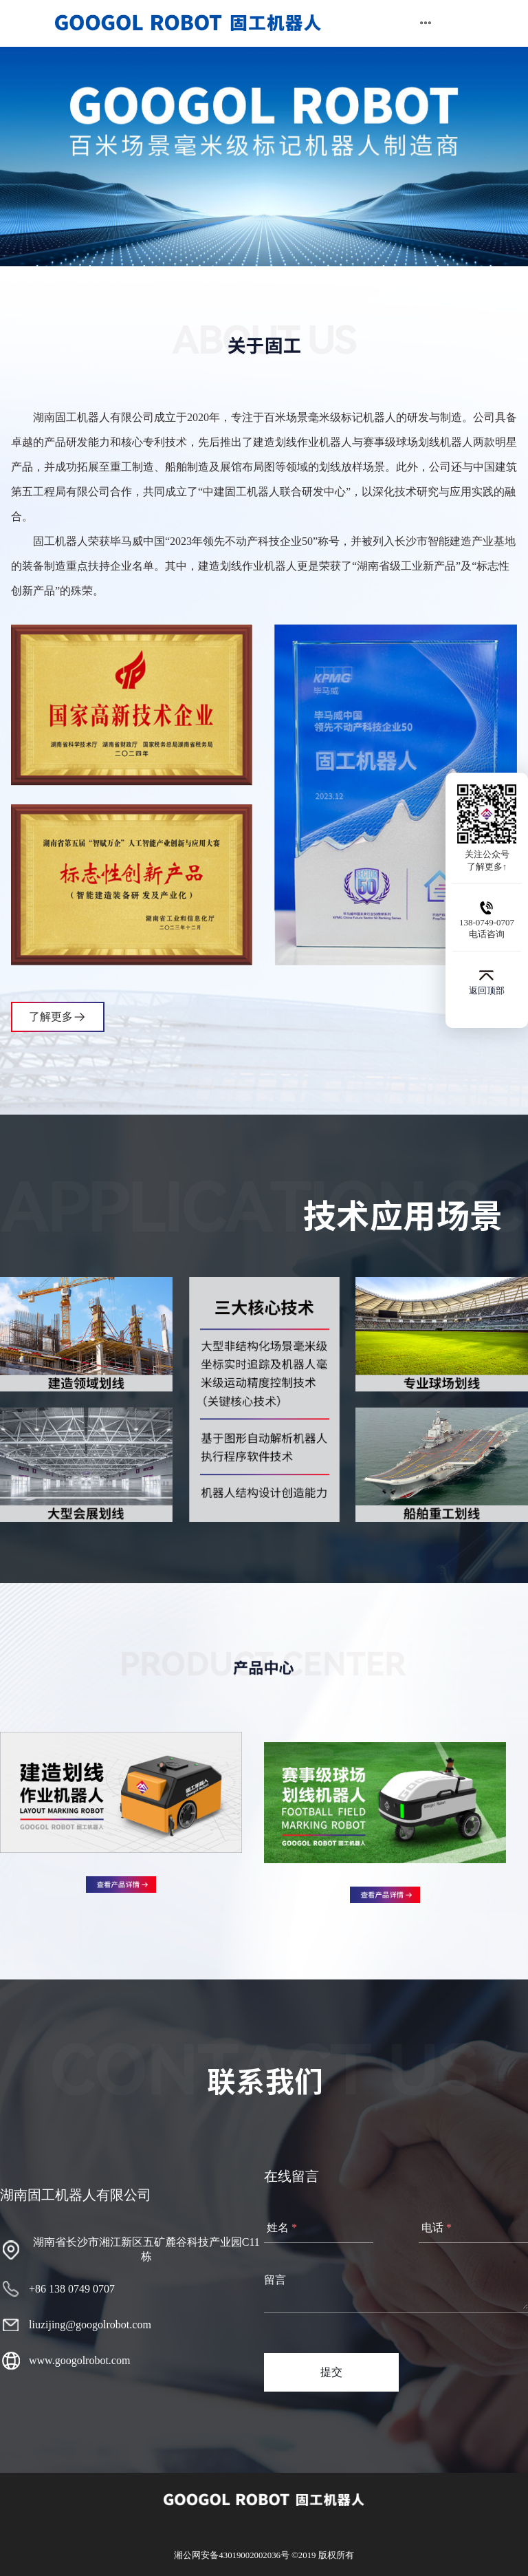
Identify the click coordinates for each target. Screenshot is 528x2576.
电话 (432, 2227)
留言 (275, 2280)
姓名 (278, 2227)
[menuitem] (188, 23)
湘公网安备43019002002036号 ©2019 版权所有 (263, 2555)
